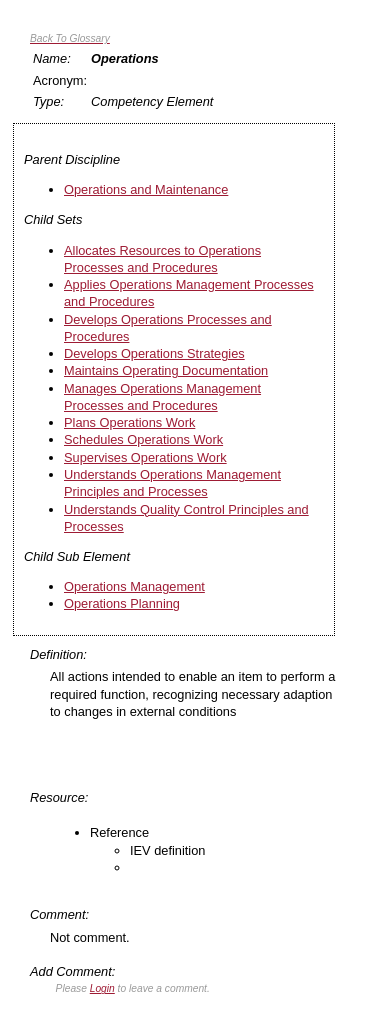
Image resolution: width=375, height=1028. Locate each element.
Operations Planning (122, 603)
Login (102, 988)
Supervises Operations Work (145, 457)
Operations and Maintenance (146, 189)
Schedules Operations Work (143, 439)
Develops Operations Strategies (154, 353)
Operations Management (134, 586)
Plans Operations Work (129, 422)
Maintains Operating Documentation (166, 370)
